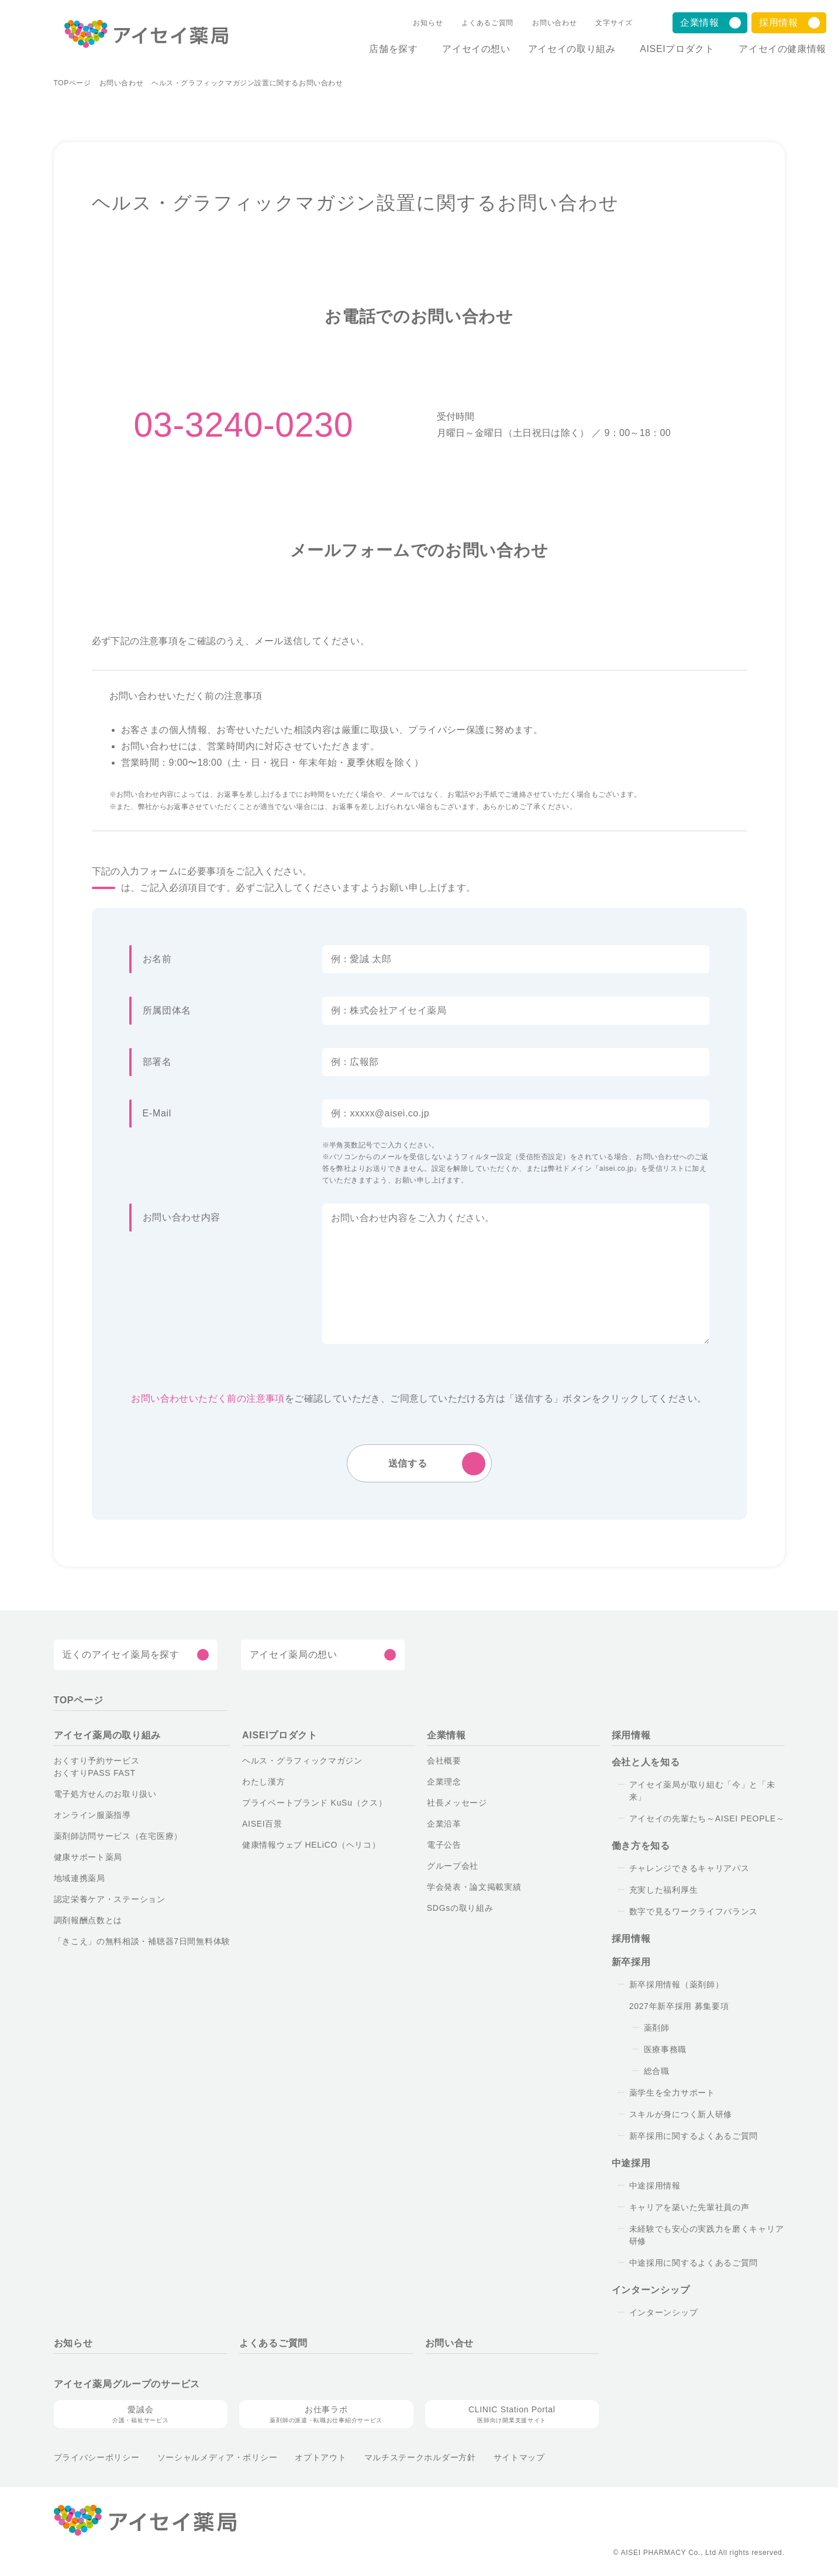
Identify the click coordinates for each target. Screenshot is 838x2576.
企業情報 (699, 22)
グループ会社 (452, 1866)
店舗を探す (378, 49)
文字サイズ (601, 23)
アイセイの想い (467, 49)
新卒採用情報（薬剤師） (676, 1985)
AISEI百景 (262, 1824)
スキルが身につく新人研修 (680, 2114)
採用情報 (778, 22)
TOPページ (72, 83)
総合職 (657, 2071)
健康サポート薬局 (88, 1857)
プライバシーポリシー (97, 2458)
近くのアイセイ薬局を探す (121, 1655)
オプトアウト (320, 2458)
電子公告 (444, 1845)
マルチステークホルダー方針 (420, 2458)
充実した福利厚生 (663, 1890)
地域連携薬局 (79, 1878)
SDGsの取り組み (460, 1908)
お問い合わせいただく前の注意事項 (207, 1399)
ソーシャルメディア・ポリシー (217, 2458)
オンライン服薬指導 (92, 1815)
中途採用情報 (655, 2186)
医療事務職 (665, 2050)
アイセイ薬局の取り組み (107, 1736)
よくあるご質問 (475, 23)
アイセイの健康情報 (782, 49)
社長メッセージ (457, 1803)
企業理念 (444, 1782)
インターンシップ (663, 2313)
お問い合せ (449, 2344)
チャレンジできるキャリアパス (689, 1868)
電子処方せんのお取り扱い (105, 1794)
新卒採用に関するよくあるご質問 (693, 2136)
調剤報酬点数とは (88, 1920)
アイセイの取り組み (562, 49)
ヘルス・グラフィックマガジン (302, 1761)
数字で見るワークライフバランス (693, 1912)
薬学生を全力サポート (672, 2093)
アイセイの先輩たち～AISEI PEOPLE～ (707, 1819)
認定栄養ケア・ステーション (109, 1899)
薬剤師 (657, 2028)
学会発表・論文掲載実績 (474, 1887)
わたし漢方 (263, 1782)
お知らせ (415, 23)
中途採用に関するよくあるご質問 (693, 2263)
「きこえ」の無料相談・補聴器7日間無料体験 (142, 1941)
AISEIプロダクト (672, 49)
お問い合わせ (542, 23)
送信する (407, 1464)
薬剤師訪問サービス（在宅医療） (118, 1836)
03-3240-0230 (244, 425)
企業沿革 (444, 1824)
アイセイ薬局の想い (293, 1655)
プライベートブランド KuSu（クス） (314, 1803)
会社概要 (444, 1761)
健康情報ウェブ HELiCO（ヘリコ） (311, 1845)
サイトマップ (519, 2458)
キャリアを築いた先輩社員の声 (689, 2207)
